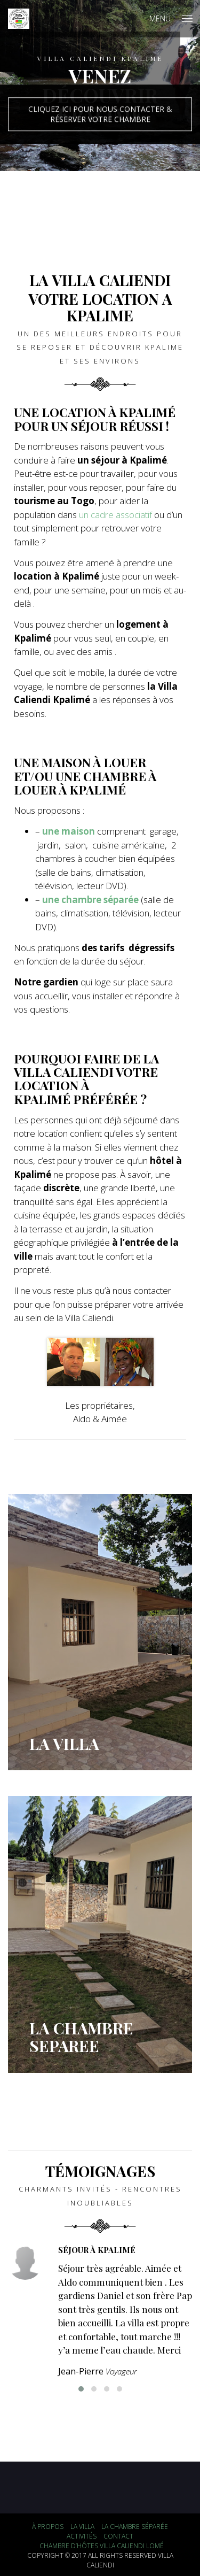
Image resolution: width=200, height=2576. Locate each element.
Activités (82, 2536)
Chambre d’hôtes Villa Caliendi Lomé (101, 2545)
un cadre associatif (115, 514)
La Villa (82, 2526)
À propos (47, 2526)
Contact (118, 2536)
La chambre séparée (134, 2526)
